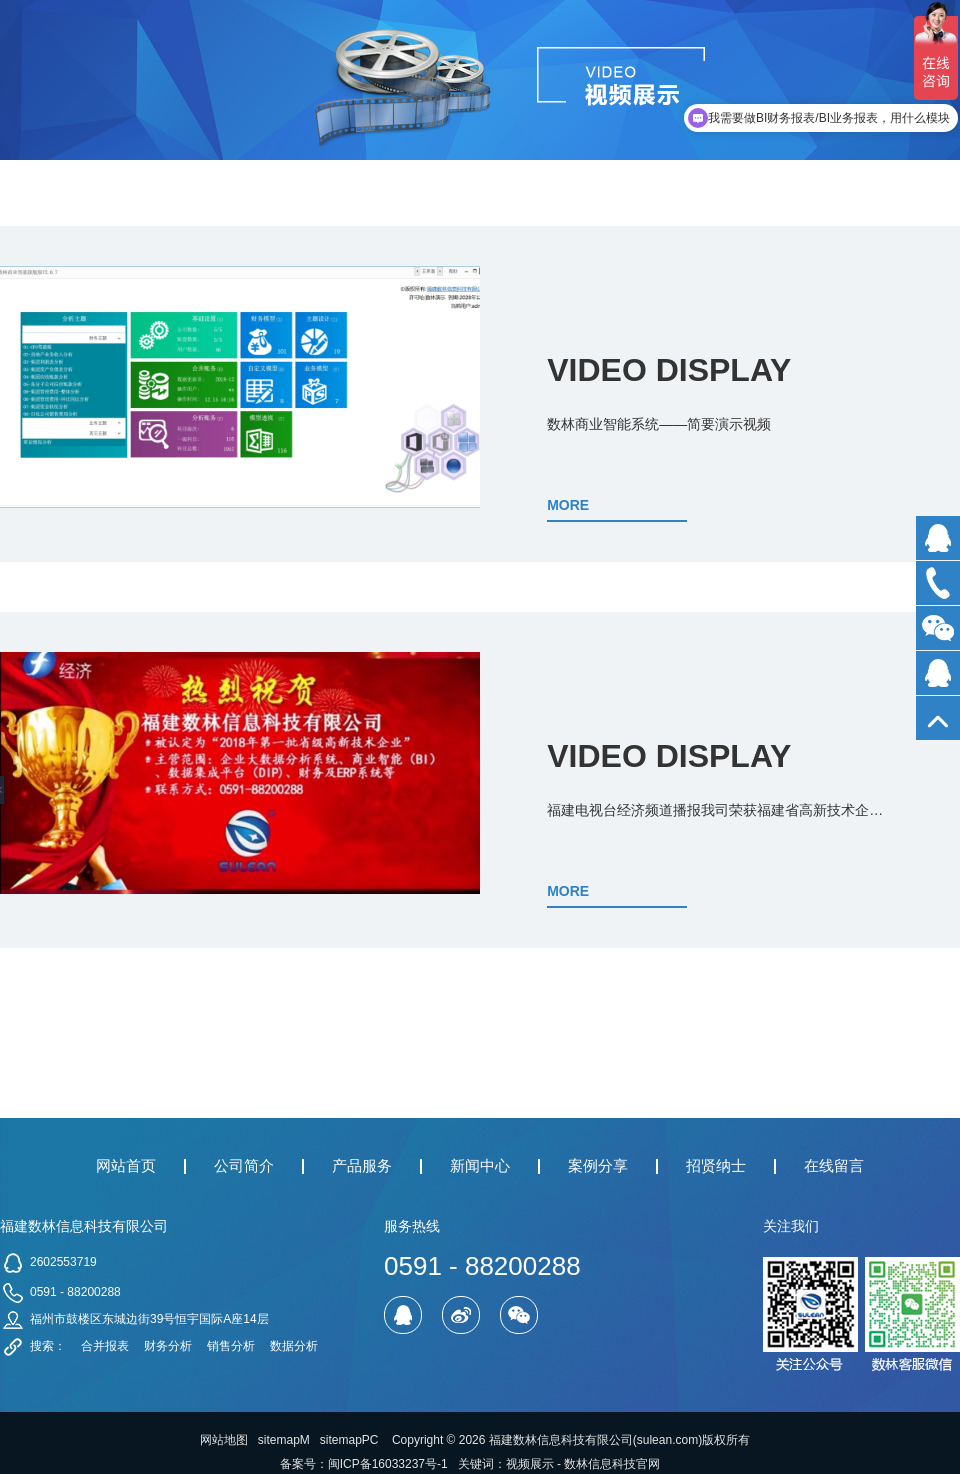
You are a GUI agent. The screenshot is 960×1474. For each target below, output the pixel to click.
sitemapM (284, 1440)
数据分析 (294, 1346)
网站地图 (224, 1440)
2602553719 (63, 1262)
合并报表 (105, 1346)
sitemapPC (349, 1440)
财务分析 (168, 1346)
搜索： (48, 1346)
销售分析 (231, 1346)
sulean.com (667, 1440)
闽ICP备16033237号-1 (388, 1464)
